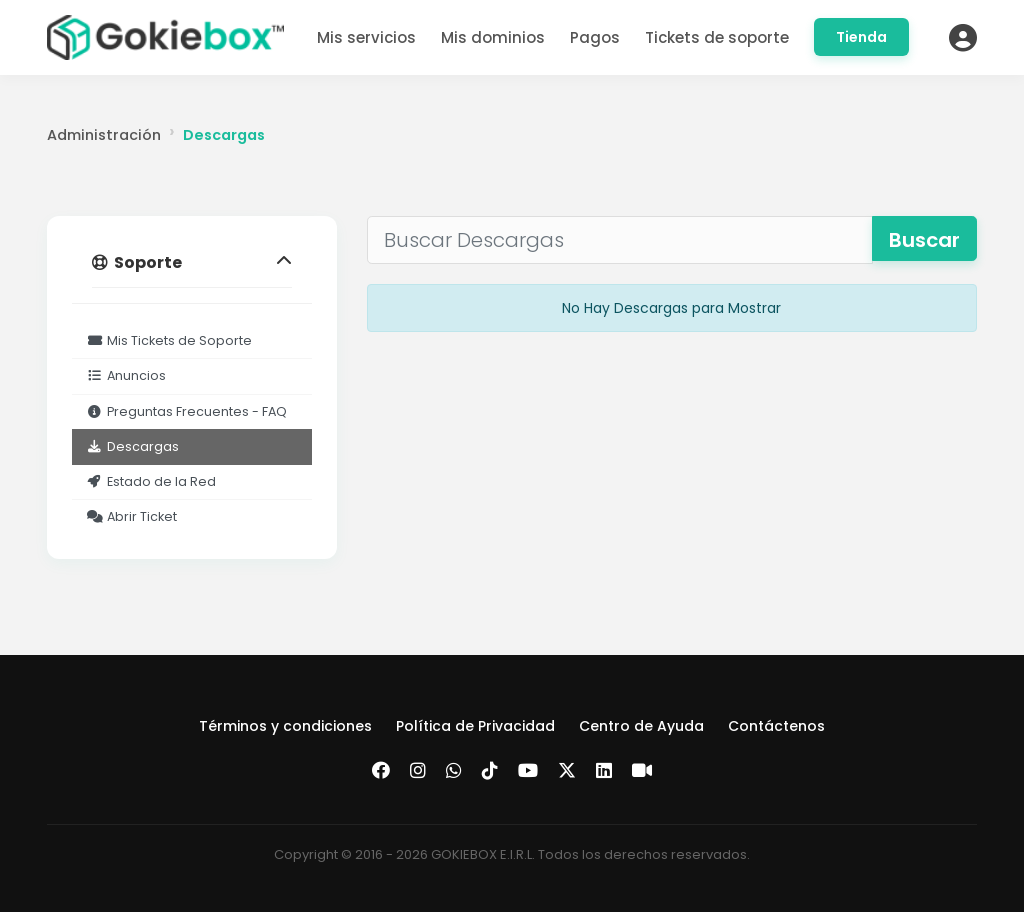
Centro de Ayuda (641, 726)
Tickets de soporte (717, 37)
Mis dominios (493, 37)
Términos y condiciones (285, 726)
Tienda (861, 37)
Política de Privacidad (475, 726)
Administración (104, 135)
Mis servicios (366, 37)
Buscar (924, 240)
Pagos (595, 37)
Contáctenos (776, 726)
